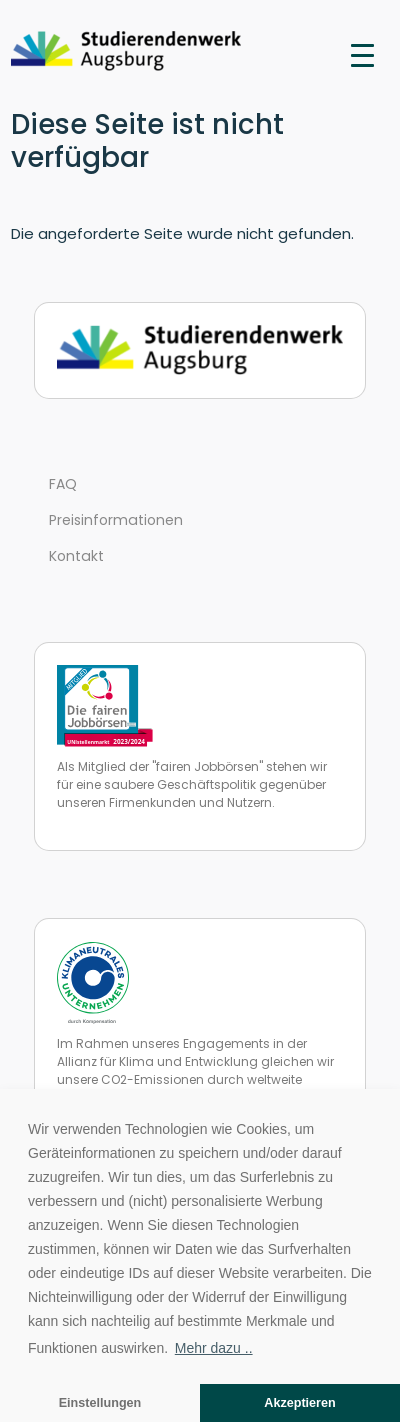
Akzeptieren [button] (299, 1403)
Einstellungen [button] (100, 1403)
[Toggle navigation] (362, 54)
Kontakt (76, 556)
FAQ (63, 484)
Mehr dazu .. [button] (214, 1348)
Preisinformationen (116, 520)
